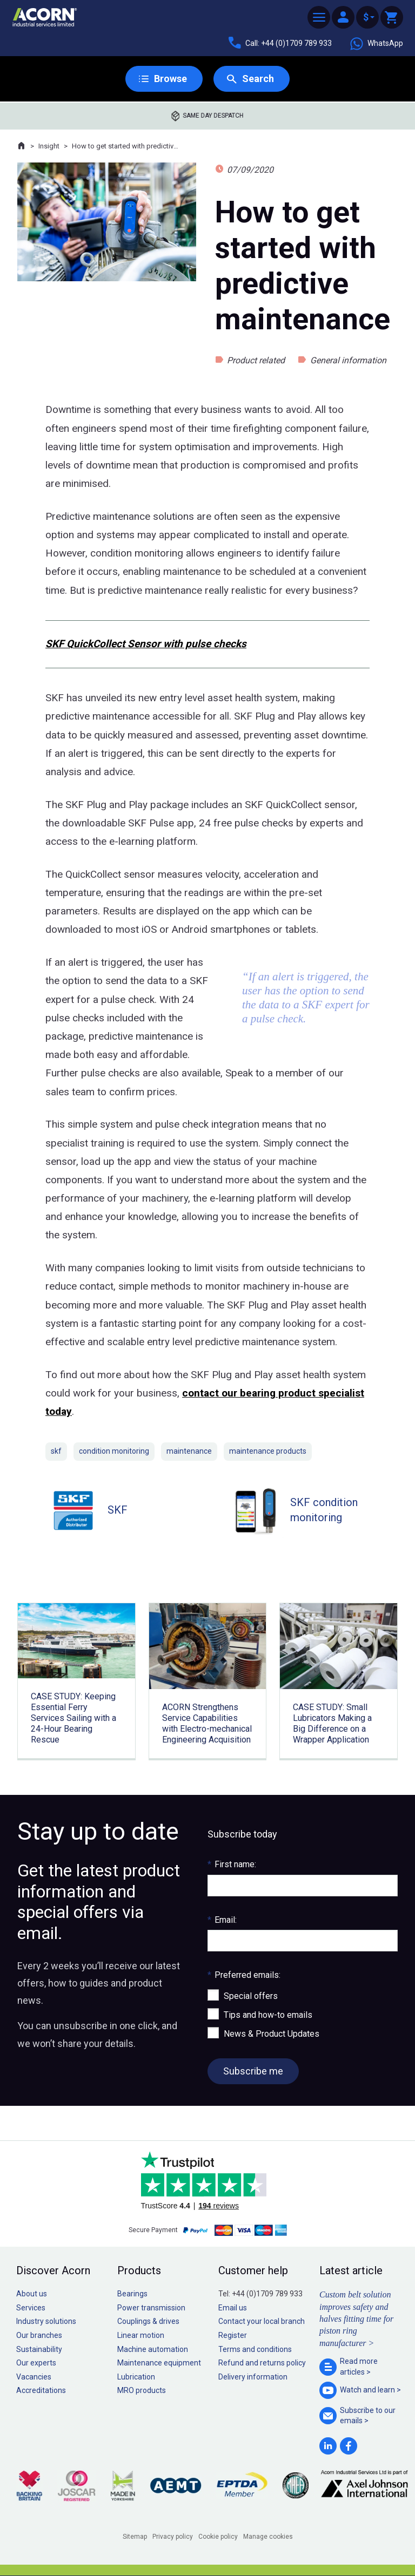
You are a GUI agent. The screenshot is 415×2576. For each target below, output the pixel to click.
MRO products (141, 2390)
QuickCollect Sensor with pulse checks (155, 644)
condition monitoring (114, 1451)
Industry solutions (46, 2321)
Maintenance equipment (159, 2362)
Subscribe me (253, 2071)
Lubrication (136, 2376)
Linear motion (140, 2335)
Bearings (132, 2293)
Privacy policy (172, 2536)
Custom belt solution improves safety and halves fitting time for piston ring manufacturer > (356, 2319)
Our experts (36, 2362)
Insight (48, 146)
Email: (222, 1920)
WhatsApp (376, 43)
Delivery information (252, 2376)
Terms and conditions (255, 2349)
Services (30, 2307)
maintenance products (267, 1451)
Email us (232, 2307)
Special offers (251, 1996)
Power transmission (151, 2307)
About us (31, 2293)
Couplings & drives (148, 2321)
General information (348, 360)
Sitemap (135, 2536)
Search (258, 78)
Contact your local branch (261, 2321)
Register (232, 2335)
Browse (170, 78)
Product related (256, 360)
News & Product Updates (271, 2034)
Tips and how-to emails (268, 2015)
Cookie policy (218, 2536)
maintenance (189, 1451)
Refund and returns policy (262, 2362)
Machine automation (152, 2349)
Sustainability (39, 2349)
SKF (54, 644)
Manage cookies (268, 2536)
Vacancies (33, 2376)
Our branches (39, 2335)
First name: (232, 1864)
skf (56, 1451)
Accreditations (41, 2390)
